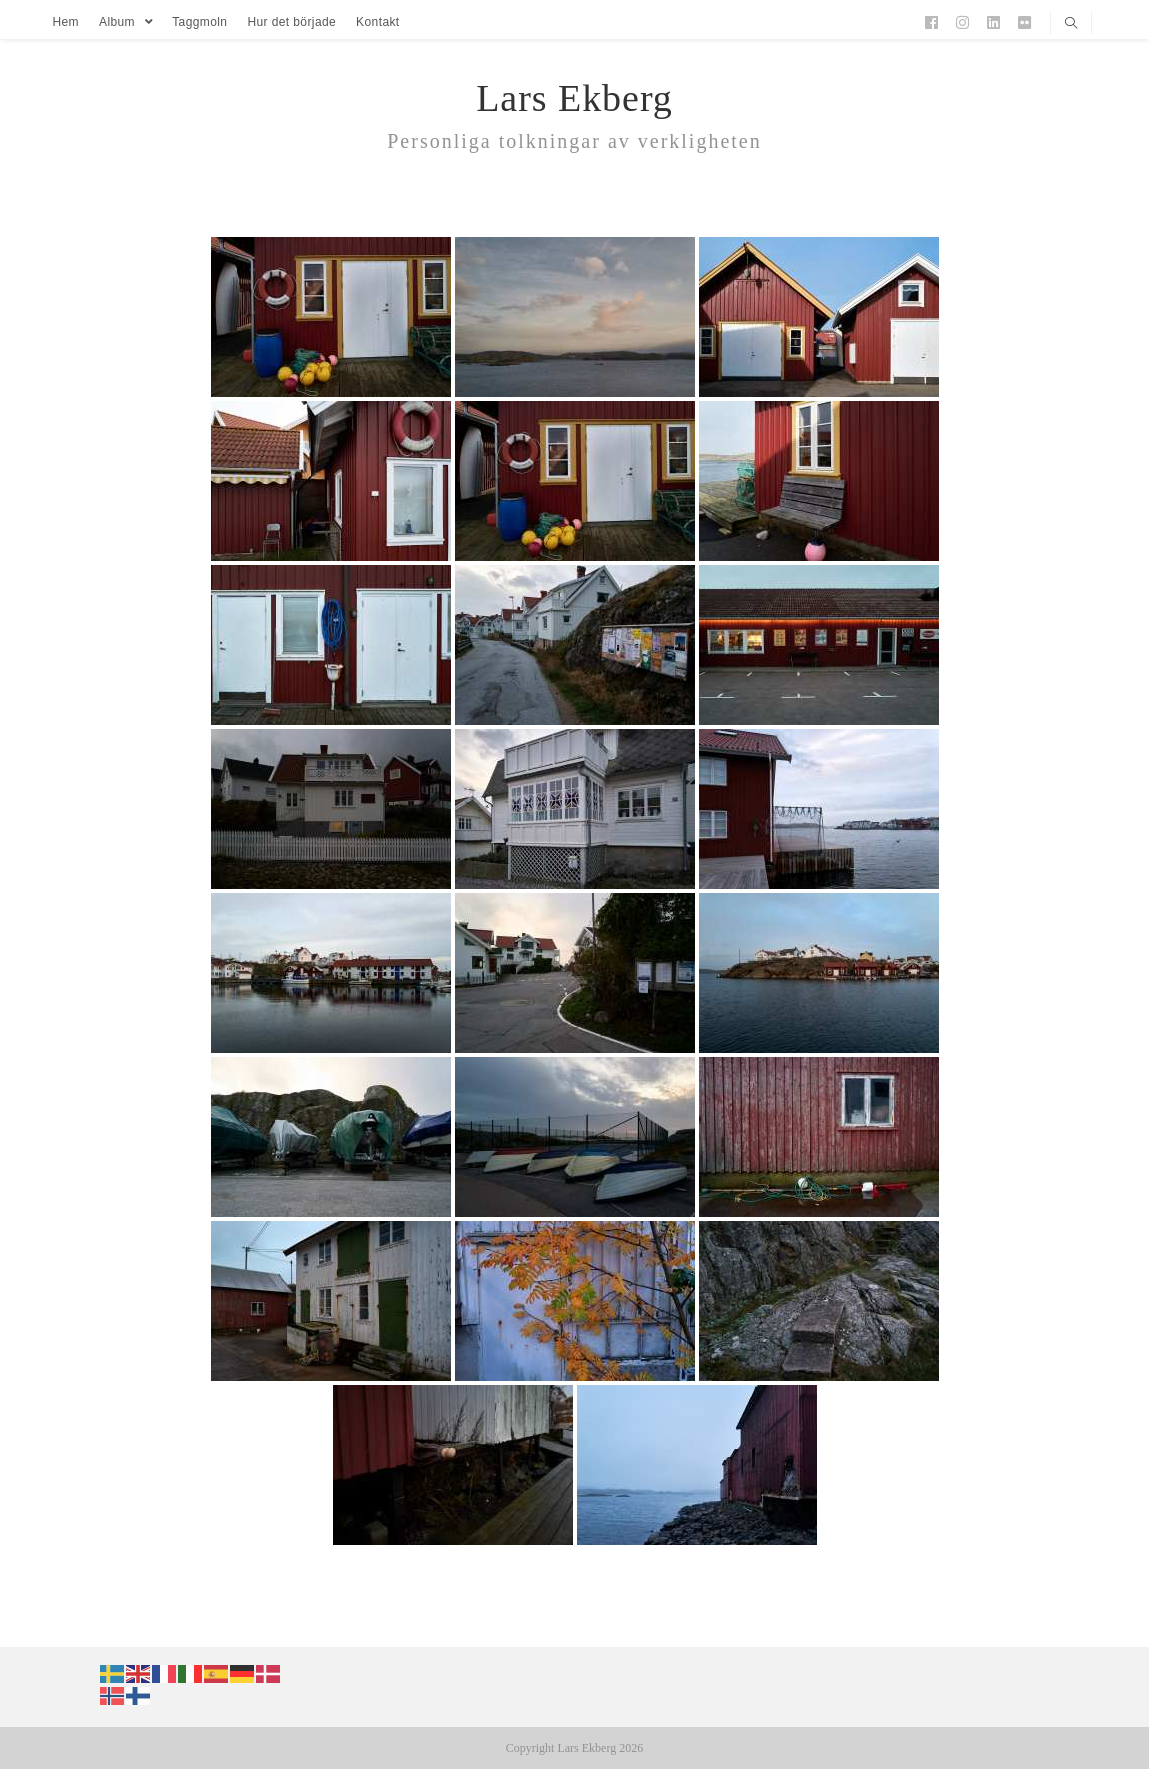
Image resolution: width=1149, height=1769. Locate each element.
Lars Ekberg (574, 98)
